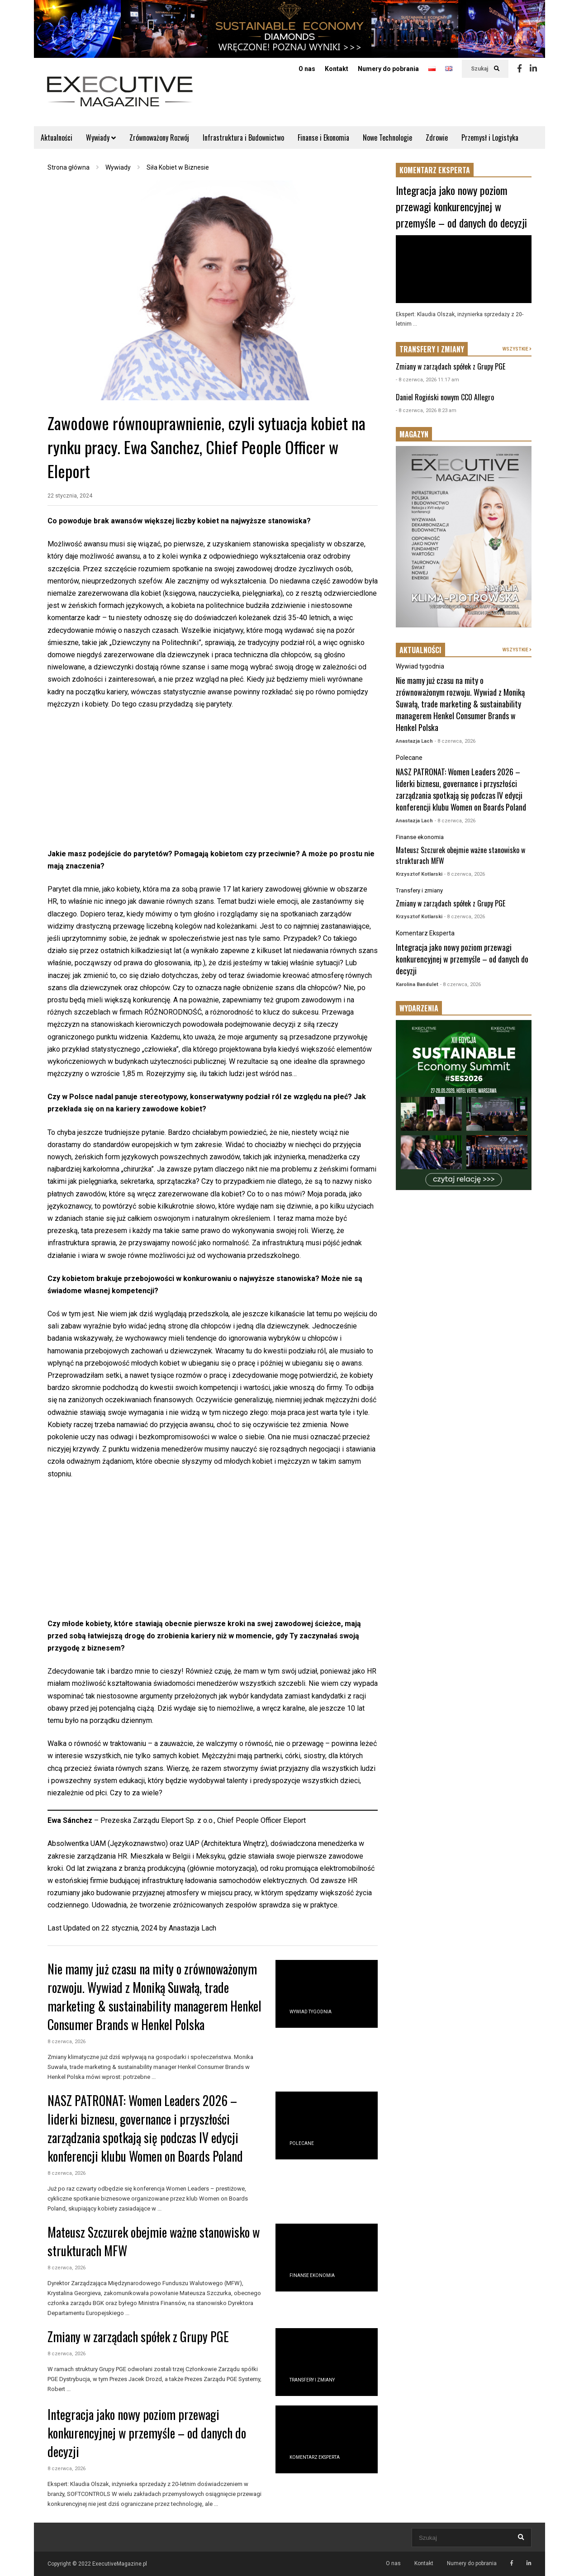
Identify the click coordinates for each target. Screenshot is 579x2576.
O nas (307, 68)
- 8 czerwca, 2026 (455, 741)
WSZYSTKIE (517, 348)
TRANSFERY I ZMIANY (431, 349)
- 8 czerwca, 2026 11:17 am (427, 380)
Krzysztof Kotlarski (419, 874)
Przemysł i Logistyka (489, 137)
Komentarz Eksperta (315, 2457)
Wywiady (101, 137)
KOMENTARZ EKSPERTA (434, 170)
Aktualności (56, 137)
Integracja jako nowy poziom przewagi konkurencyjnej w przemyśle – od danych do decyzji (146, 2433)
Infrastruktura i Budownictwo (243, 137)
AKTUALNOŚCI (420, 650)
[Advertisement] (212, 784)
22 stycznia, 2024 (69, 496)
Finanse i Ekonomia (323, 137)
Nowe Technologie (387, 137)
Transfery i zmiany (312, 2379)
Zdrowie (437, 137)
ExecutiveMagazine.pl (119, 2564)
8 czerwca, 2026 (66, 2042)
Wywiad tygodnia (311, 2011)
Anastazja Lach (192, 1928)
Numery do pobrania (388, 68)
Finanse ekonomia (312, 2275)
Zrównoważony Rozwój (159, 137)
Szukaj (485, 69)
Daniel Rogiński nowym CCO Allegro (445, 397)
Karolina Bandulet (417, 984)
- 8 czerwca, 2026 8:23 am (426, 410)
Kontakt (336, 68)
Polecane (302, 2143)
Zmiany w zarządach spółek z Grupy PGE (138, 2336)
